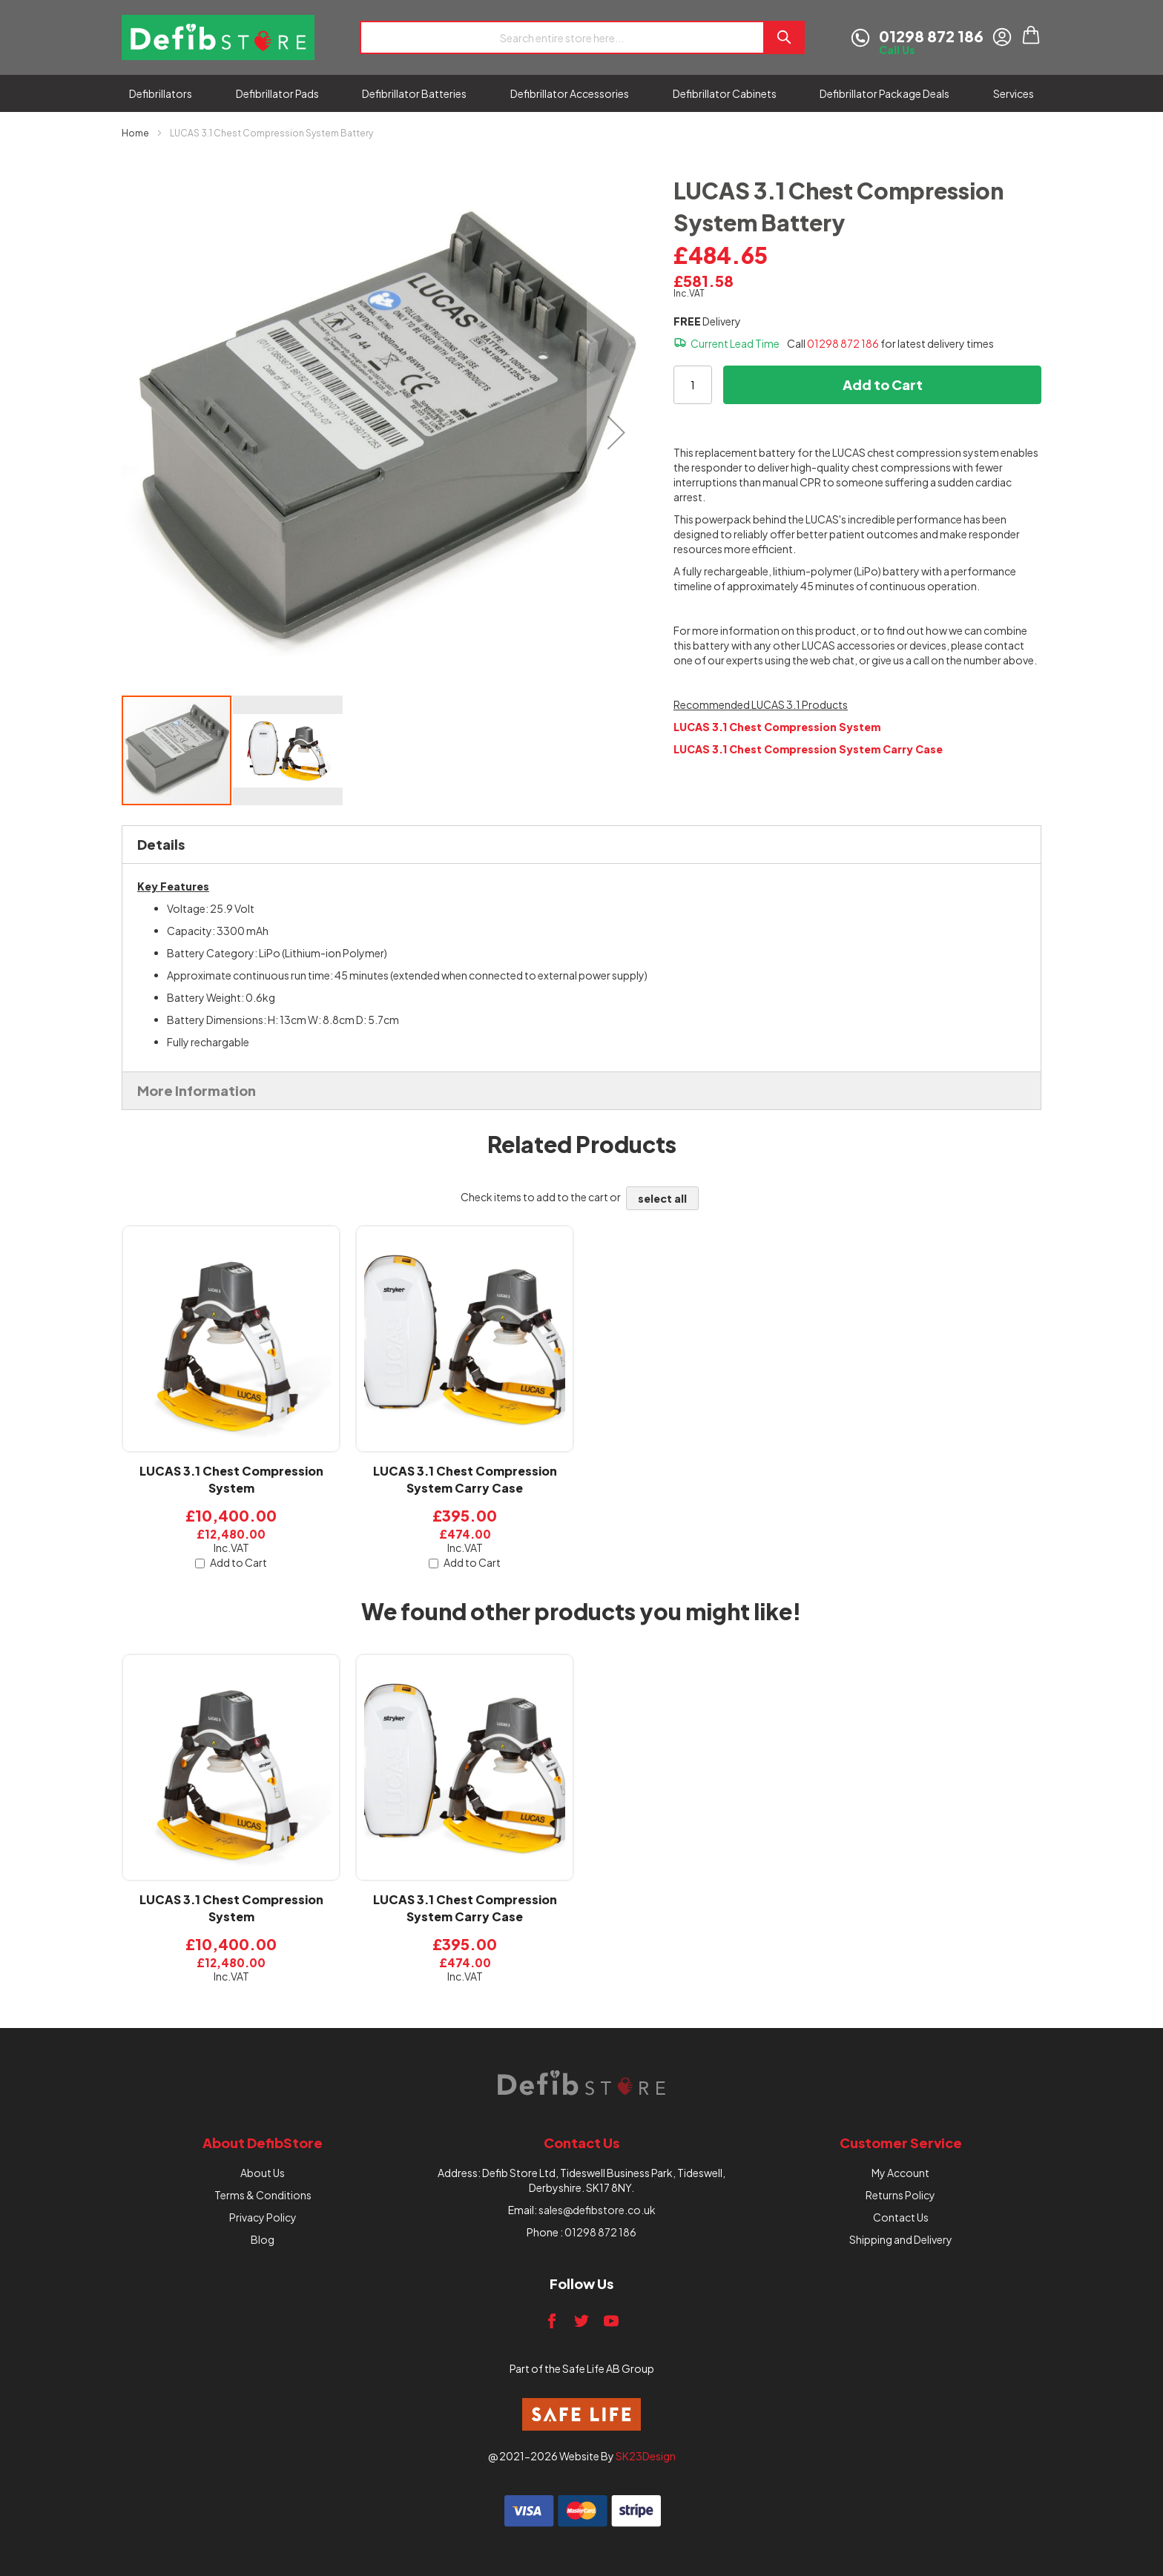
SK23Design (646, 2456)
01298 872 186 (843, 343)
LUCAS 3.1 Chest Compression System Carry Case (465, 1479)
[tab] (581, 844)
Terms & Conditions (263, 2195)
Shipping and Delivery (900, 2239)
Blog (262, 2239)
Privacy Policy (263, 2217)
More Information (196, 1090)
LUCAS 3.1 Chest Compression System (231, 1479)
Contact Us (901, 2217)
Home (135, 133)
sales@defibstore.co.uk (597, 2209)
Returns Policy (900, 2195)
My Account (900, 2172)
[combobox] (561, 37)
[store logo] (218, 37)
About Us (262, 2172)
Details (161, 844)
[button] (616, 432)
